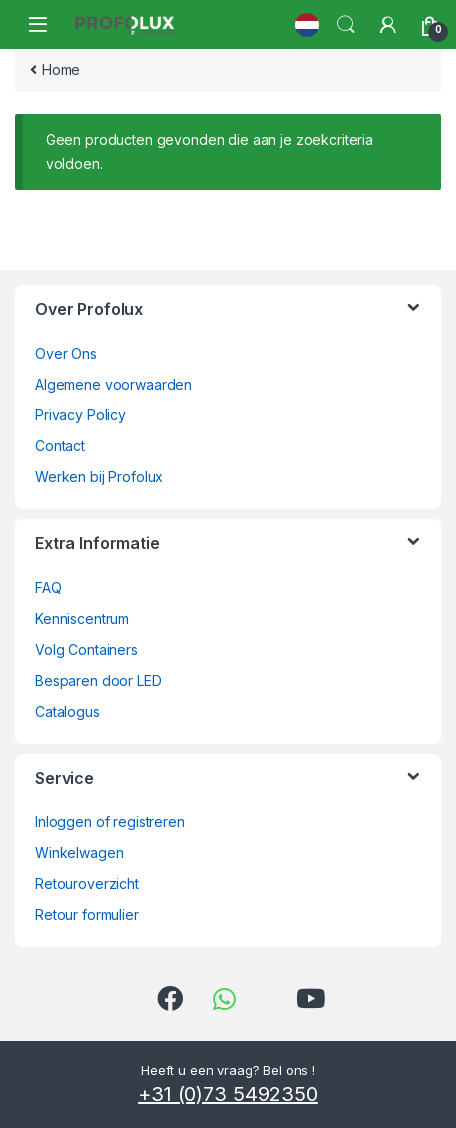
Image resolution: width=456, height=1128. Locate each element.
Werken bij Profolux (99, 476)
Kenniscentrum (82, 618)
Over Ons (66, 353)
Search (346, 25)
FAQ (48, 587)
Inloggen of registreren (110, 821)
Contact (60, 445)
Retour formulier (87, 914)
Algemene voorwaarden (113, 384)
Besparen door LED (98, 680)
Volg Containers (86, 649)
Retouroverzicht (87, 883)
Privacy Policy (80, 414)
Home (61, 69)
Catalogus (67, 711)
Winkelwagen (79, 852)
